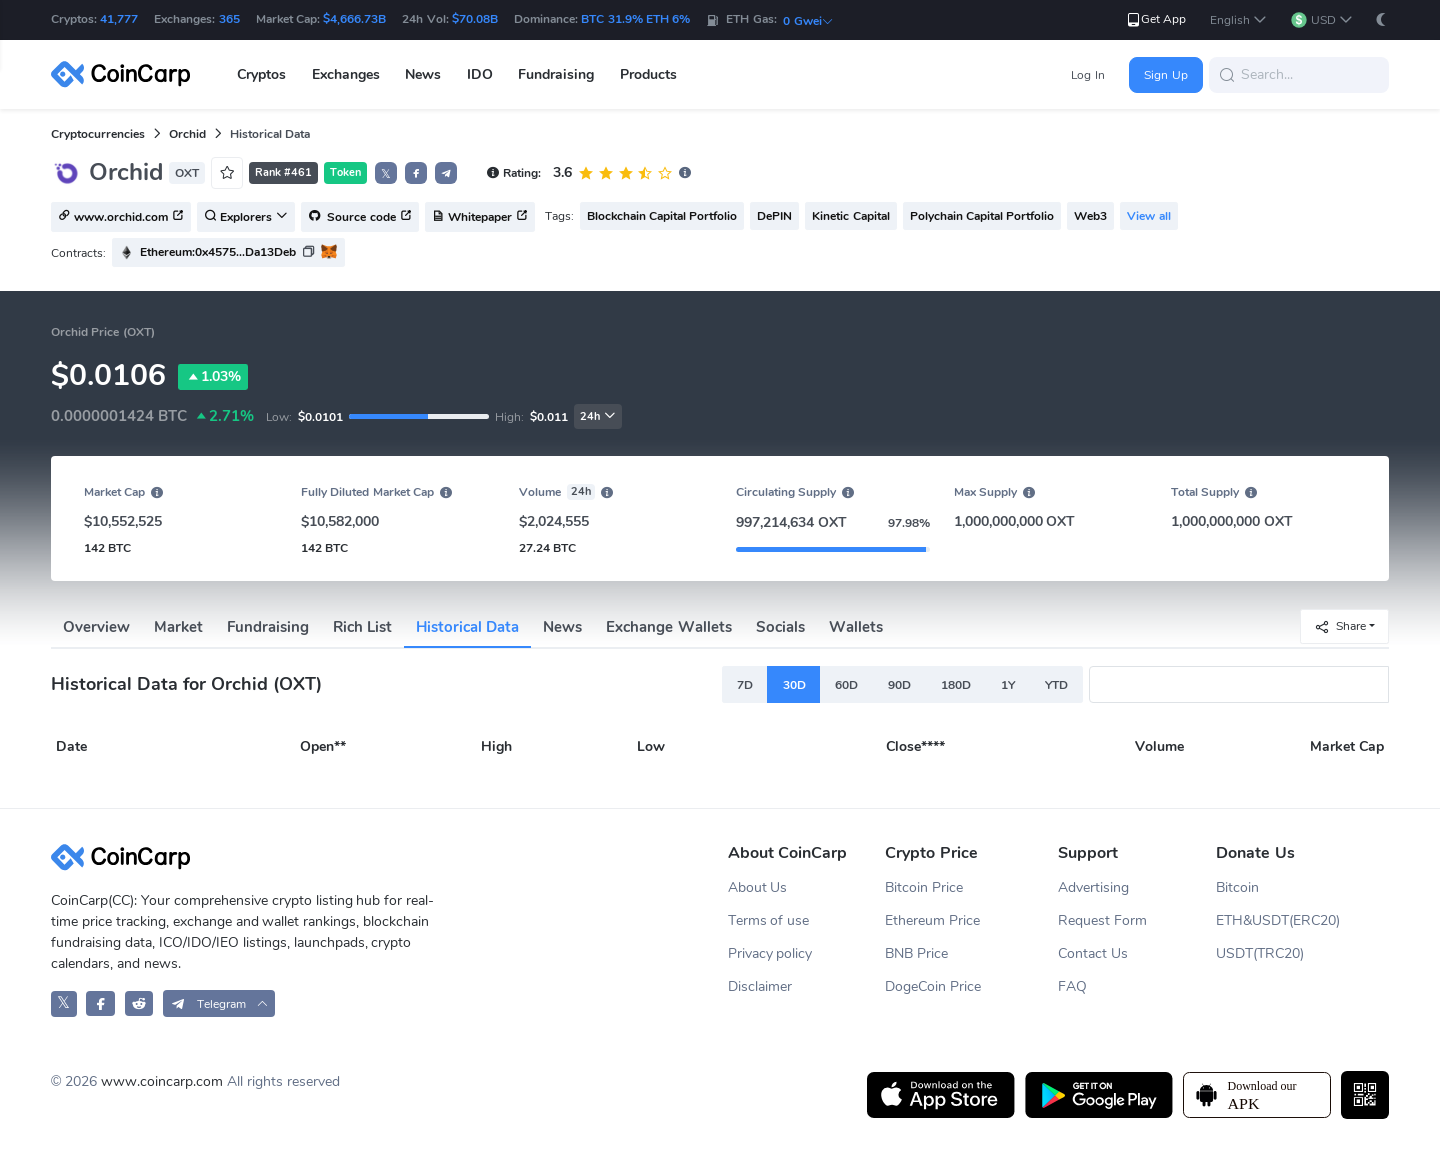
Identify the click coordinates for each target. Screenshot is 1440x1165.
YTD (1056, 685)
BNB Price (916, 953)
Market (178, 627)
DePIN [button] (774, 216)
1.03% (213, 377)
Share (1340, 626)
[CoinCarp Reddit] (139, 1003)
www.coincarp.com (162, 1081)
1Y (1008, 685)
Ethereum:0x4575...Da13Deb (218, 252)
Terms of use (769, 920)
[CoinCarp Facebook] (100, 1003)
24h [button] (598, 416)
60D (846, 685)
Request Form (1102, 920)
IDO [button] (480, 74)
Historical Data (467, 627)
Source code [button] (360, 218)
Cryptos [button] (261, 74)
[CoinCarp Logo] (126, 74)
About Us (758, 887)
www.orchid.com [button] (121, 218)
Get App (1155, 19)
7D (745, 685)
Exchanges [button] (346, 74)
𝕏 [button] (386, 174)
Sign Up (1165, 75)
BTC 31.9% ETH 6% (635, 19)
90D (899, 685)
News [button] (423, 74)
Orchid (187, 134)
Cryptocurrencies (98, 134)
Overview (96, 627)
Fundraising (268, 627)
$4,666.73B (354, 19)
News (562, 627)
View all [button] (1148, 216)
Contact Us (1093, 953)
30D (794, 685)
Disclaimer (760, 986)
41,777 (119, 19)
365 (229, 19)
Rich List (362, 627)
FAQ (1072, 986)
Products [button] (648, 74)
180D (956, 685)
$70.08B (475, 19)
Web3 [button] (1090, 216)
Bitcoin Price (924, 887)
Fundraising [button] (556, 74)
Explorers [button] (246, 218)
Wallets (856, 627)
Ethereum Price (932, 920)
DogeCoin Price (933, 986)
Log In (1087, 75)
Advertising (1093, 887)
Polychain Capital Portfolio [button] (982, 216)
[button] (1238, 20)
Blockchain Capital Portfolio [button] (662, 216)
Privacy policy (770, 953)
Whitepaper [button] (480, 218)
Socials (780, 627)
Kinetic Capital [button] (850, 216)
